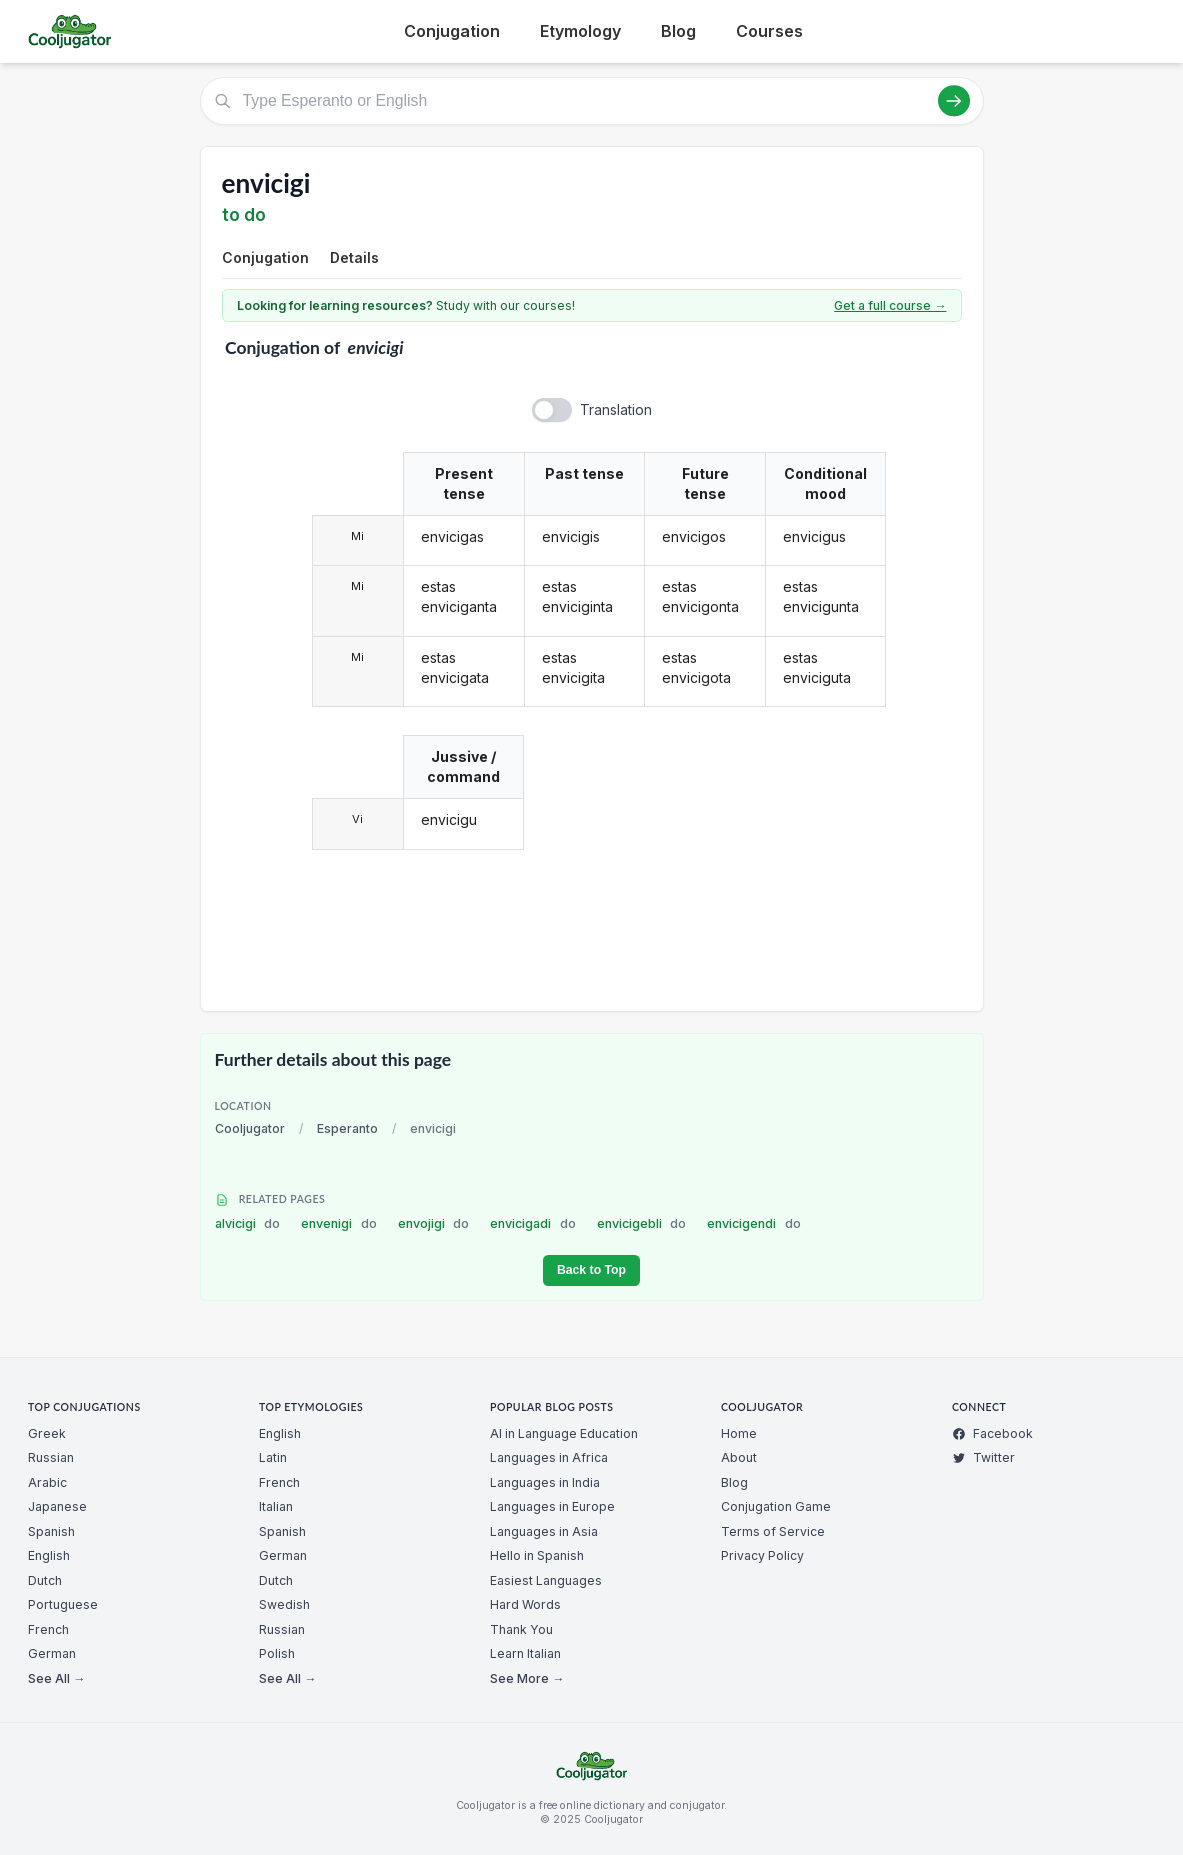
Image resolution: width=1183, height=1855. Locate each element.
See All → (56, 1678)
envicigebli (642, 1223)
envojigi (434, 1223)
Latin (273, 1457)
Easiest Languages (546, 1580)
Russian (51, 1457)
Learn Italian (525, 1653)
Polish (277, 1653)
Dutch (45, 1580)
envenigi (339, 1223)
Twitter (983, 1457)
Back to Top (591, 1270)
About (739, 1457)
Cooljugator (250, 1128)
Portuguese (63, 1604)
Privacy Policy (762, 1555)
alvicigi (248, 1223)
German (52, 1653)
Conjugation (452, 31)
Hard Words (525, 1604)
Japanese (57, 1506)
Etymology (580, 31)
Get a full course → (890, 305)
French (48, 1629)
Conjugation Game (776, 1506)
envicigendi (754, 1223)
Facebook (992, 1433)
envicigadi (533, 1223)
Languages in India (545, 1482)
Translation (616, 409)
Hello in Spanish (537, 1555)
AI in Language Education (564, 1433)
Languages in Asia (544, 1531)
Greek (47, 1433)
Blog (678, 31)
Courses (769, 31)
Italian (276, 1506)
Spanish (51, 1531)
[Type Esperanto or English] (592, 101)
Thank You (521, 1629)
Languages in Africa (549, 1457)
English (49, 1555)
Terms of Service (773, 1531)
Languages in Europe (552, 1506)
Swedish (284, 1604)
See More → (527, 1678)
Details (354, 257)
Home (739, 1433)
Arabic (47, 1482)
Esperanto (347, 1128)
